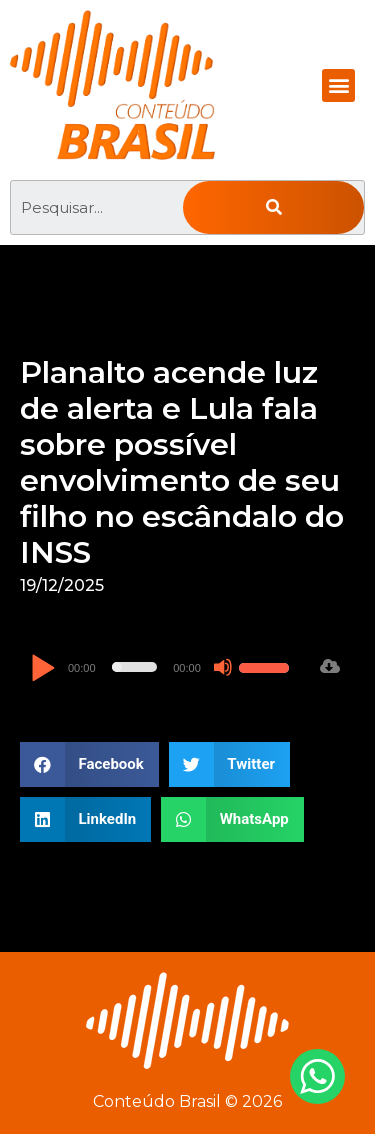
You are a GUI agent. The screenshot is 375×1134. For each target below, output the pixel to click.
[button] (338, 85)
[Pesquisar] (273, 207)
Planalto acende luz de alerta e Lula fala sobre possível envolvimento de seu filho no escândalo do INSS (182, 462)
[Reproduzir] (42, 669)
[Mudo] (223, 667)
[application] (162, 667)
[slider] (135, 667)
